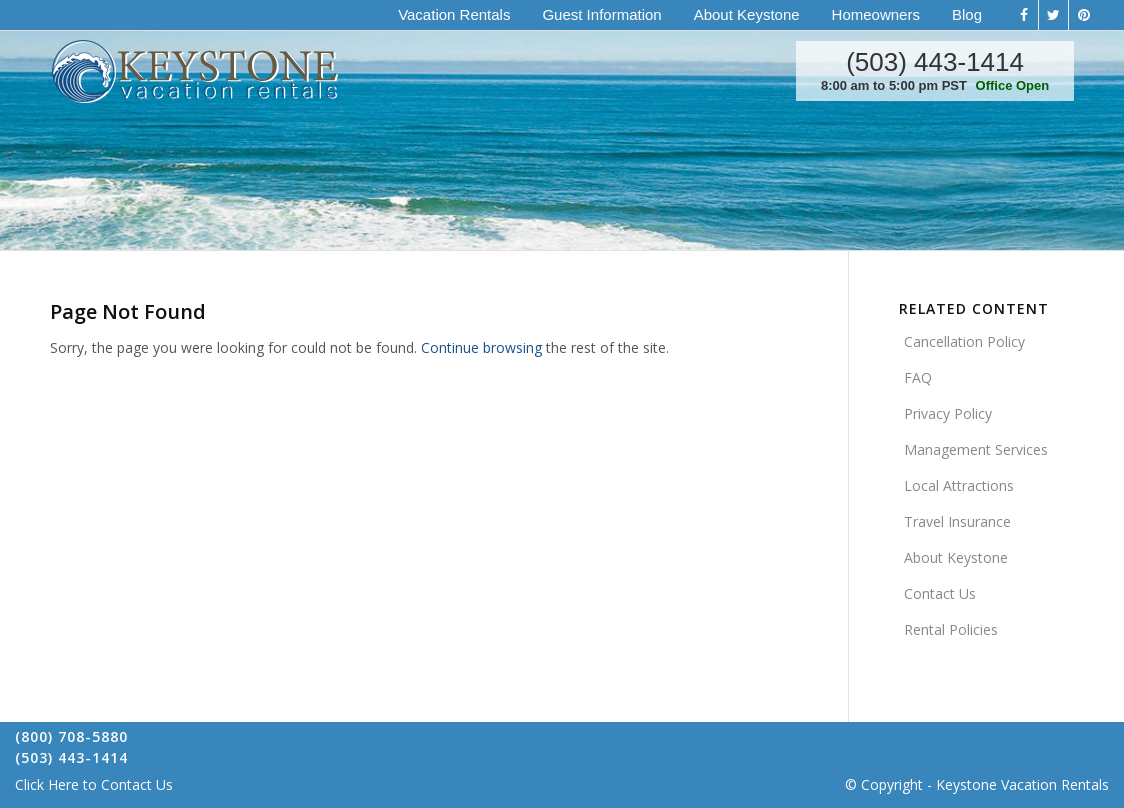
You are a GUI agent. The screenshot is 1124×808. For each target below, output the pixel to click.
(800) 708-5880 (71, 737)
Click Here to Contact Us (94, 784)
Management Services (976, 449)
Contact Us (940, 593)
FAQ (918, 377)
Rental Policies (951, 629)
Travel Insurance (957, 521)
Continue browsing (481, 347)
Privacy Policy (948, 413)
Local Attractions (959, 485)
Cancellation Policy (964, 341)
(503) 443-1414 (935, 62)
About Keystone (956, 557)
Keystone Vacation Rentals (1022, 784)
